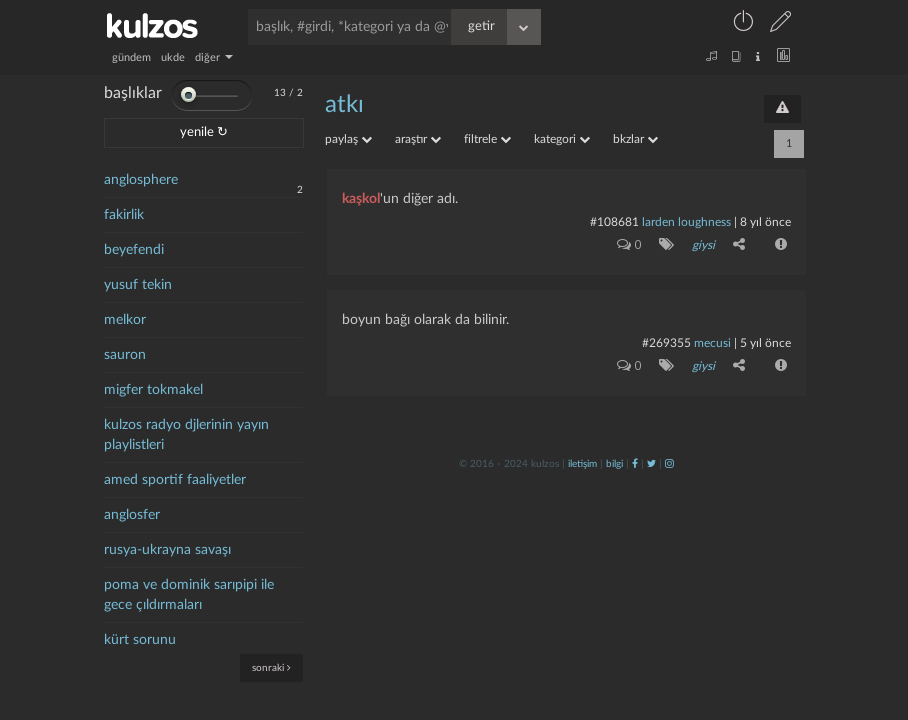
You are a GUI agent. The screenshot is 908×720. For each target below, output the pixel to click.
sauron (125, 355)
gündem (131, 57)
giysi (703, 245)
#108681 (614, 222)
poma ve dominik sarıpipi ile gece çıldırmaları (189, 595)
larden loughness (686, 222)
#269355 (666, 343)
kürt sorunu (140, 640)
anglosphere (141, 180)
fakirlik (124, 215)
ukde (173, 57)
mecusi (712, 343)
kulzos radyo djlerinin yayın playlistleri (186, 435)
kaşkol (361, 199)
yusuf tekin (138, 285)
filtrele (487, 139)
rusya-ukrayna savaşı (167, 550)
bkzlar (635, 139)
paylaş (348, 139)
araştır (418, 139)
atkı (344, 105)
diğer (214, 57)
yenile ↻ (204, 132)
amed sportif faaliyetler (175, 480)
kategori (562, 139)
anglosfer (132, 515)
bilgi (614, 464)
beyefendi (134, 250)
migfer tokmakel (153, 390)
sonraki (271, 667)
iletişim (582, 464)
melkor (125, 320)
